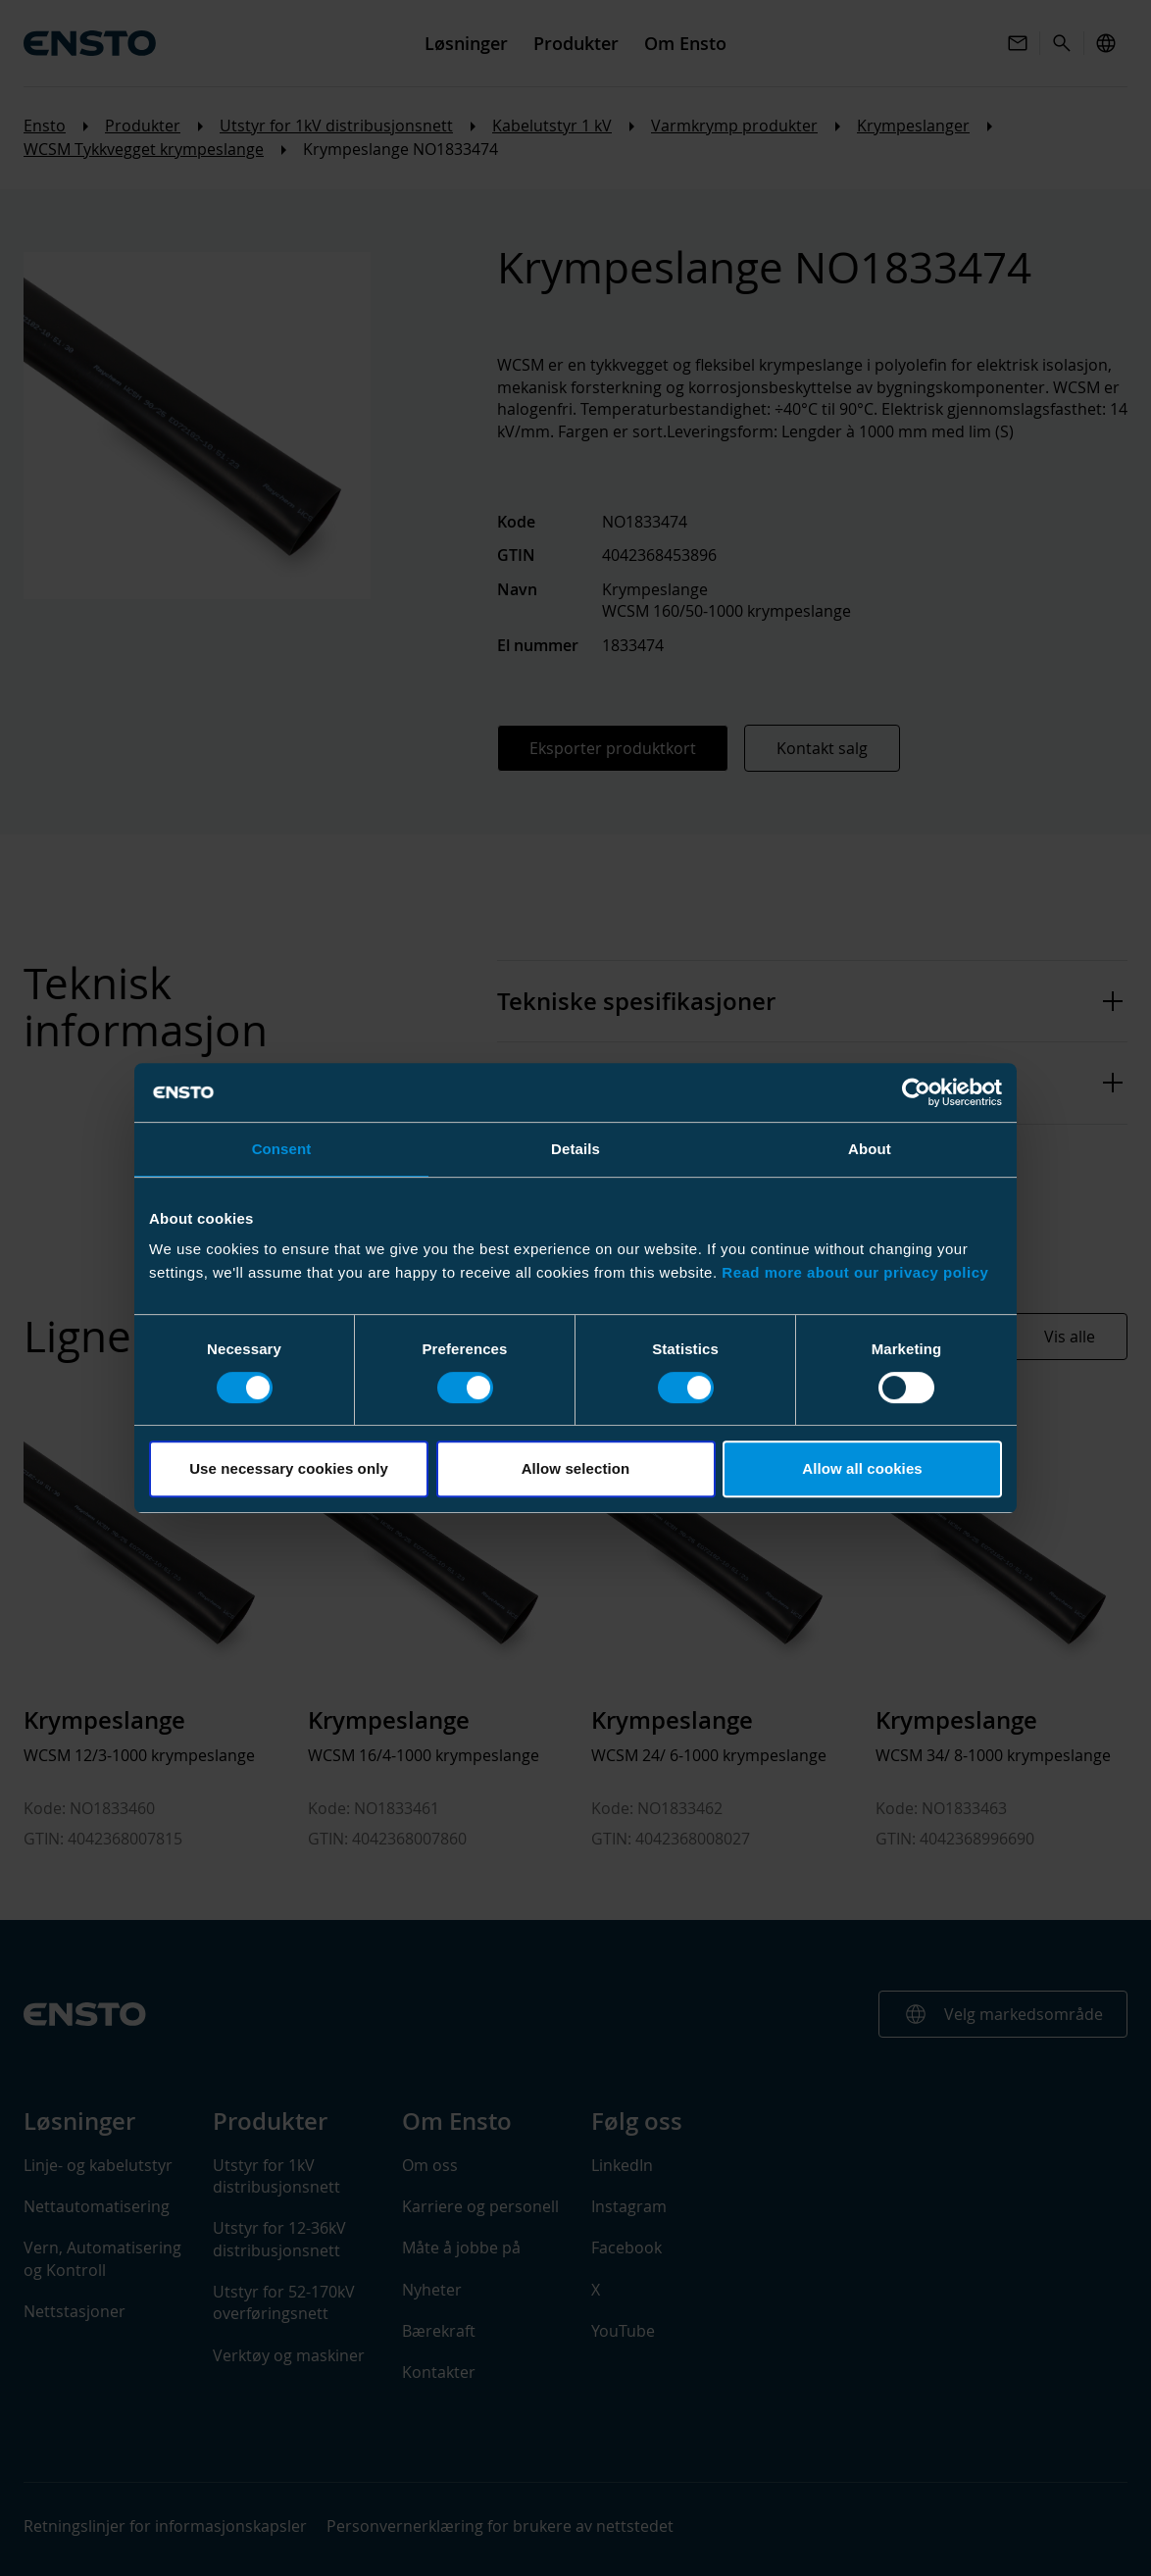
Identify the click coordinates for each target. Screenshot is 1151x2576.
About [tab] (869, 1148)
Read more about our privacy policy (855, 1272)
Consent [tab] (282, 1148)
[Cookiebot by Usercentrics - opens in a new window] (916, 1092)
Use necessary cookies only (288, 1468)
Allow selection (576, 1468)
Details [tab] (575, 1148)
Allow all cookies (862, 1468)
